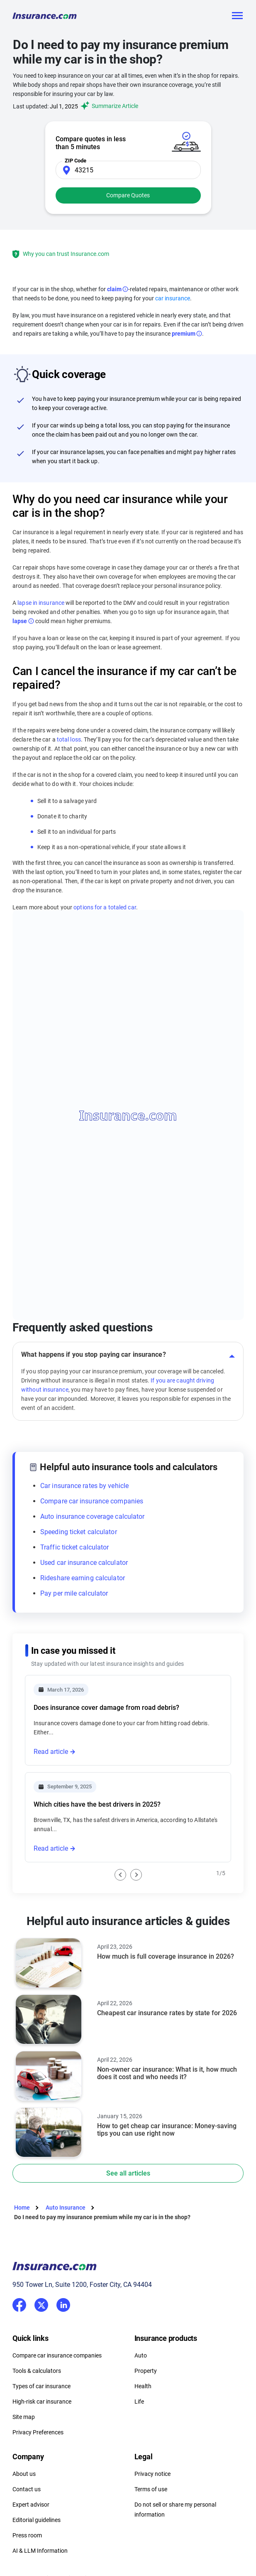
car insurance (172, 298)
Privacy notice (152, 2473)
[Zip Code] (128, 170)
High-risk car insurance (41, 2401)
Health (142, 2386)
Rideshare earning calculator (82, 1578)
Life (139, 2401)
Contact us (26, 2489)
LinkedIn (63, 2303)
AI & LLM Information (40, 2550)
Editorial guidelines (36, 2520)
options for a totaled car (104, 907)
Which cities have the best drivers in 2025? (97, 1804)
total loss (69, 739)
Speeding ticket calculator (78, 1532)
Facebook (19, 2305)
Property (145, 2370)
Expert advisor (30, 2504)
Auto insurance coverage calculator (92, 1516)
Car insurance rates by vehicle (84, 1486)
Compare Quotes (128, 195)
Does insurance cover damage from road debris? (106, 1708)
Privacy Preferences (37, 2432)
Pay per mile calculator (74, 1593)
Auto (140, 2355)
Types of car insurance (41, 2386)
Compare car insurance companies (91, 1501)
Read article (51, 1752)
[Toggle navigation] (237, 15)
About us (24, 2473)
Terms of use (150, 2489)
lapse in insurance (40, 602)
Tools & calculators (36, 2370)
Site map (23, 2417)
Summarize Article (108, 106)
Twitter (41, 2303)
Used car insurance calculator (84, 1563)
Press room (27, 2535)
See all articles (128, 2173)
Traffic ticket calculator (74, 1547)
